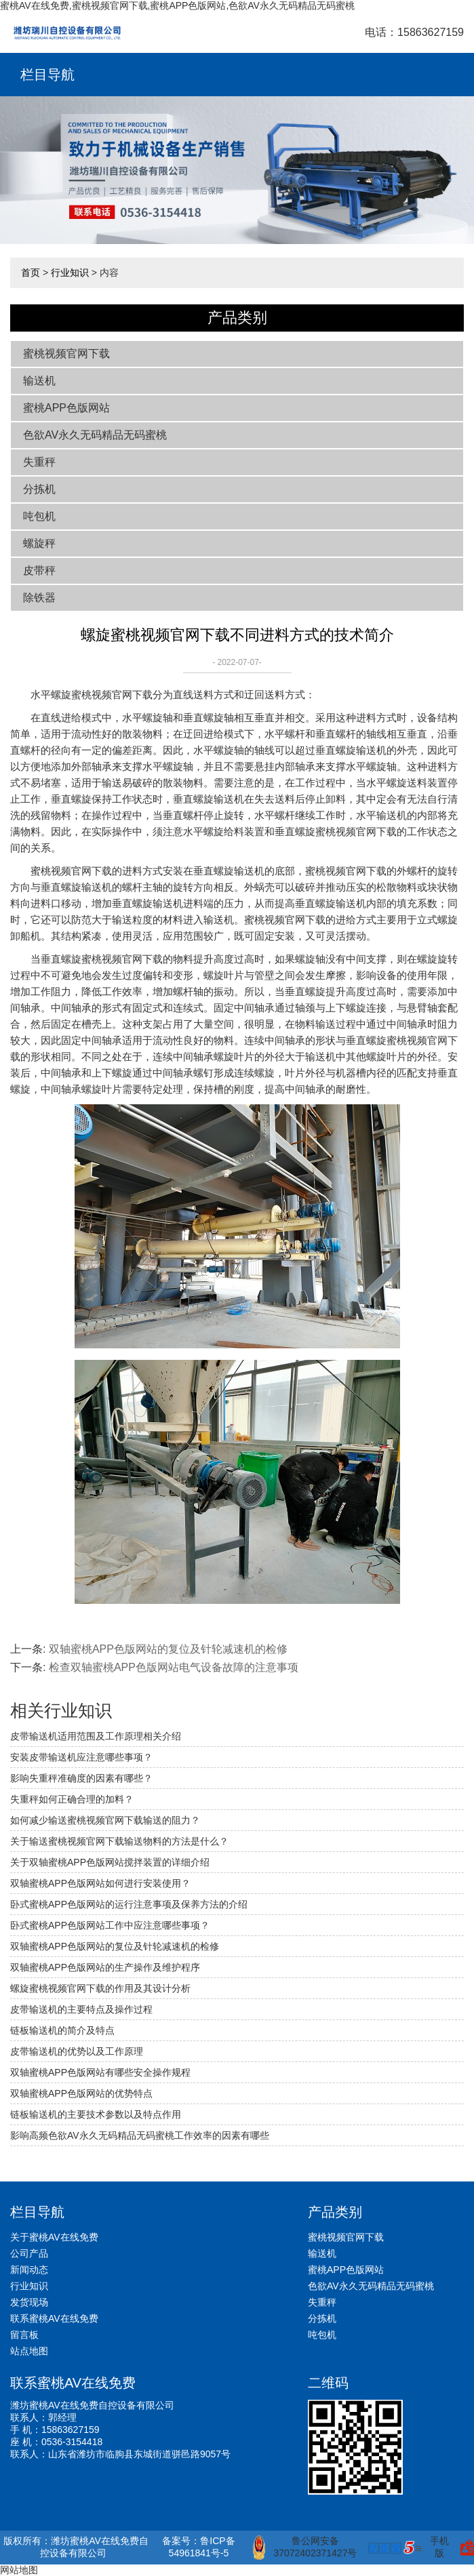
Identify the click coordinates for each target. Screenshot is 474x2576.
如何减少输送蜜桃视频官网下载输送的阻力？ (105, 1820)
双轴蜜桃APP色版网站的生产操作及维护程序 (105, 1967)
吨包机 (39, 516)
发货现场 (29, 2302)
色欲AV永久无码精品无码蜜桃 (95, 435)
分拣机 (39, 489)
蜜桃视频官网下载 (66, 353)
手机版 (439, 2546)
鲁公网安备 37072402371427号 (304, 2547)
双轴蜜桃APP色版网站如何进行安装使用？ (100, 1883)
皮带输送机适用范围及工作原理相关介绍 (95, 1736)
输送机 (39, 380)
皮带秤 (39, 570)
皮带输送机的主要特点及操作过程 (81, 2009)
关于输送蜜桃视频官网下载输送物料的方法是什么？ (119, 1841)
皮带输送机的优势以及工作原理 (76, 2051)
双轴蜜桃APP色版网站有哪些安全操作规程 (100, 2072)
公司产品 (29, 2253)
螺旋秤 (39, 543)
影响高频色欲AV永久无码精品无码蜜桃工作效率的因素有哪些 (139, 2135)
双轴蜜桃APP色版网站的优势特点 (81, 2093)
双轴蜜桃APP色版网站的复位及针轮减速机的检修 (168, 1649)
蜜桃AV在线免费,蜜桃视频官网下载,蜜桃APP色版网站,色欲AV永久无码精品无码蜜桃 (177, 5)
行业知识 (70, 272)
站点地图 (29, 2351)
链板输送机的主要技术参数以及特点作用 (95, 2114)
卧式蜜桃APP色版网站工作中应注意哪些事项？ (110, 1925)
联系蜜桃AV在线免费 (54, 2318)
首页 (30, 272)
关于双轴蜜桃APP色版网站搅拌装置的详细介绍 (110, 1862)
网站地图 (19, 2569)
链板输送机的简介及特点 (62, 2030)
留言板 (24, 2334)
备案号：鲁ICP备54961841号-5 (198, 2546)
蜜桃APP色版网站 (66, 408)
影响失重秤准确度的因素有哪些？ (81, 1778)
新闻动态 (29, 2269)
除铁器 (39, 597)
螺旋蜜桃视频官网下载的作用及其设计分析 (100, 1988)
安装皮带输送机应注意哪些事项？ (81, 1757)
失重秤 (39, 462)
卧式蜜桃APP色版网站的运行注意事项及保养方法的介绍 (129, 1904)
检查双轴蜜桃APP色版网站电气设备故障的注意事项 (173, 1667)
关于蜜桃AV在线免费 (54, 2237)
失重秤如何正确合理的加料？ (72, 1799)
